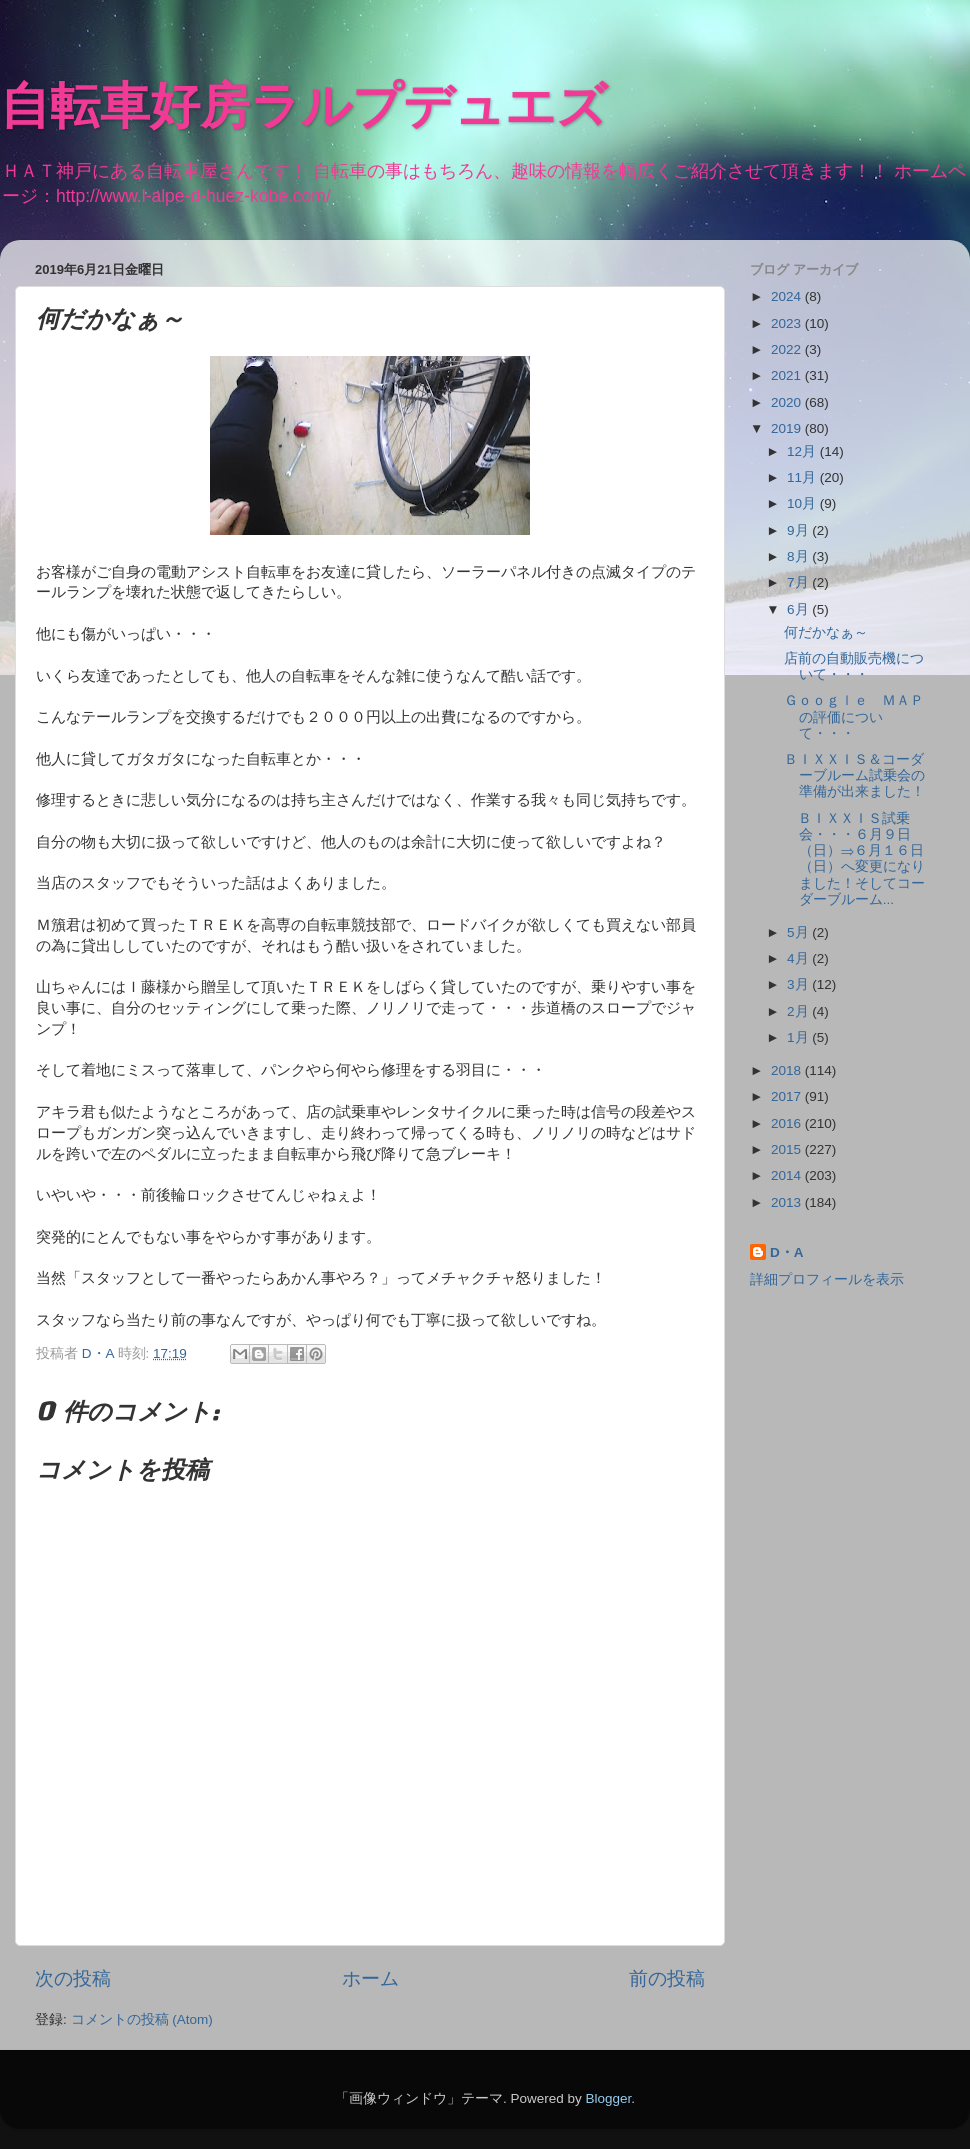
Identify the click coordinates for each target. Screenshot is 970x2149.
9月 (799, 530)
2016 (788, 1123)
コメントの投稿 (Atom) (142, 2019)
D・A (787, 1252)
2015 (788, 1149)
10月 (803, 503)
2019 (788, 428)
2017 (788, 1096)
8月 (799, 556)
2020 (788, 402)
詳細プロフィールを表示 (827, 1279)
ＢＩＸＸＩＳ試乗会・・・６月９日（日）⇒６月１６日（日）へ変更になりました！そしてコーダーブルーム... (854, 859)
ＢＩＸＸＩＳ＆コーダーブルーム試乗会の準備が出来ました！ (854, 775)
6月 (799, 609)
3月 (799, 984)
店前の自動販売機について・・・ (854, 666)
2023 (788, 323)
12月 (803, 451)
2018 (788, 1070)
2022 (788, 349)
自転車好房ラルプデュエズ (303, 110)
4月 (799, 958)
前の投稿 (667, 1978)
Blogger (608, 2098)
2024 (788, 296)
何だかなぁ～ (826, 632)
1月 (799, 1037)
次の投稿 (73, 1978)
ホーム (370, 1978)
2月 (799, 1011)
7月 (799, 582)
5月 (799, 932)
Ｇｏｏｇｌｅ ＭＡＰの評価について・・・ (854, 716)
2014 (788, 1175)
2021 (788, 375)
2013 (788, 1202)
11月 (803, 477)
